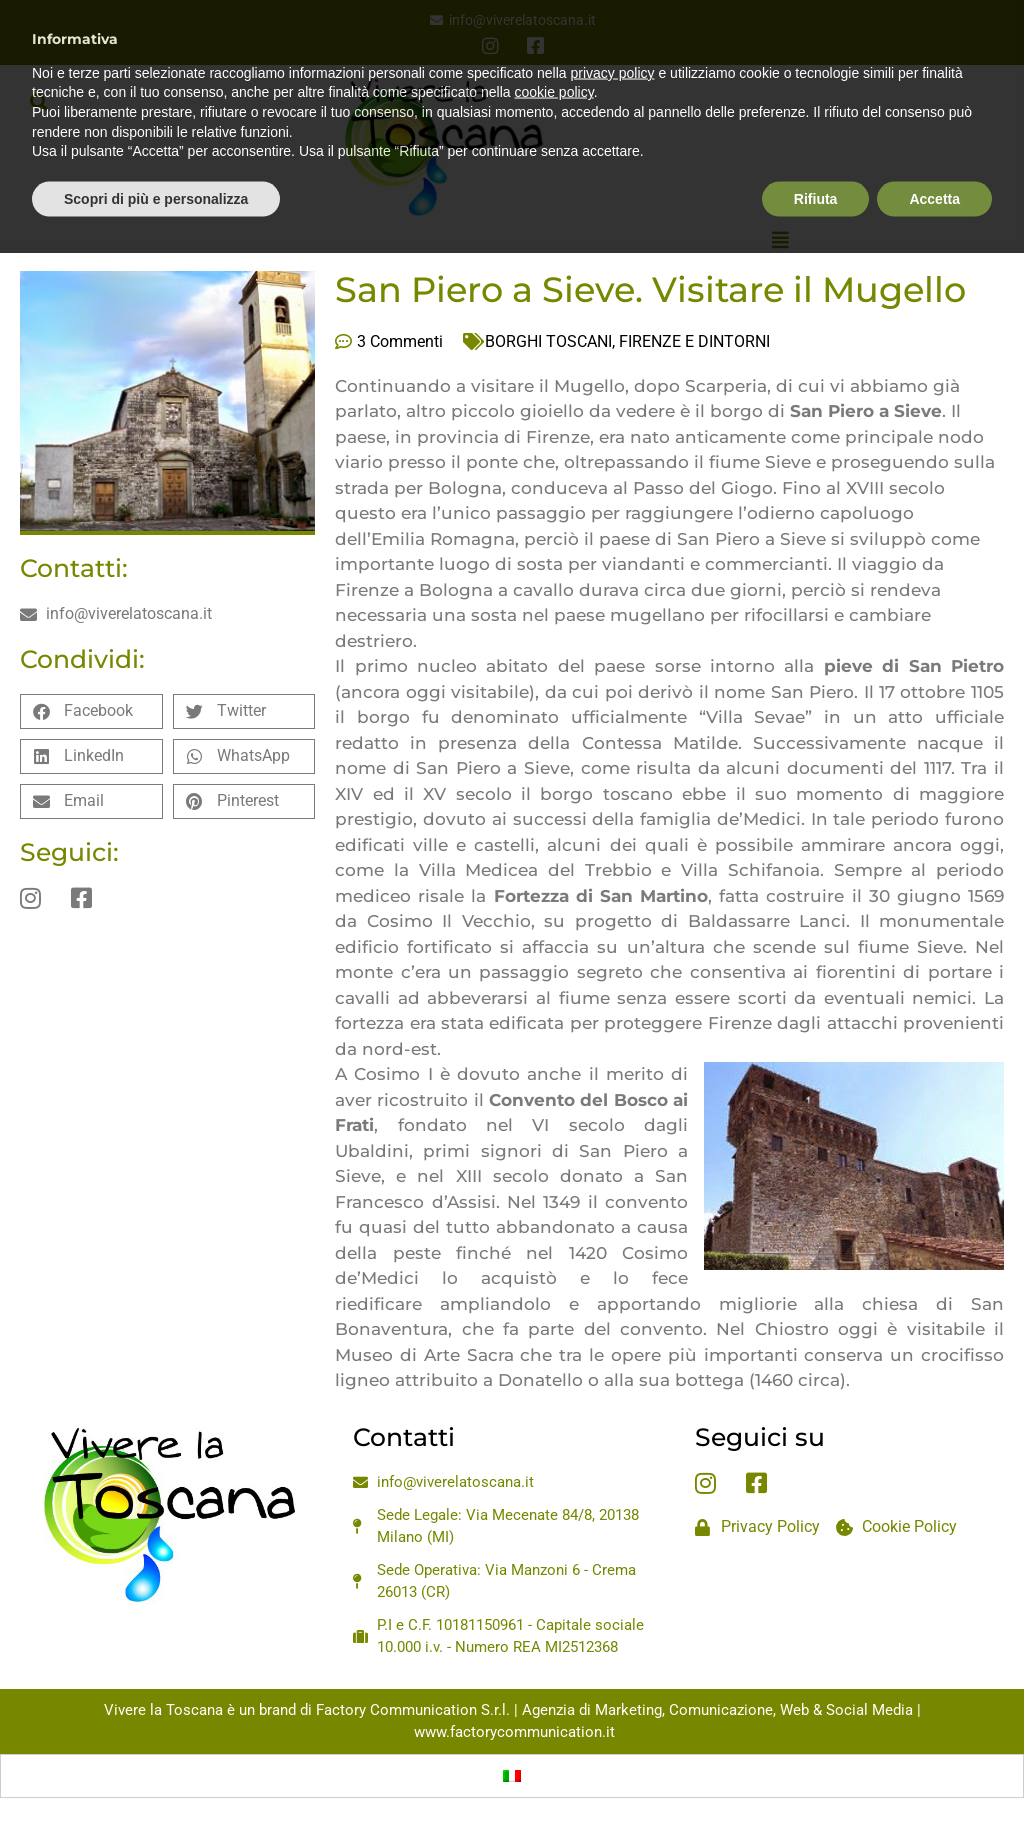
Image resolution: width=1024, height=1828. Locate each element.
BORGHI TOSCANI (548, 341)
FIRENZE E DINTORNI (694, 341)
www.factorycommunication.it (514, 1732)
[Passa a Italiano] (512, 1776)
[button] (38, 101)
